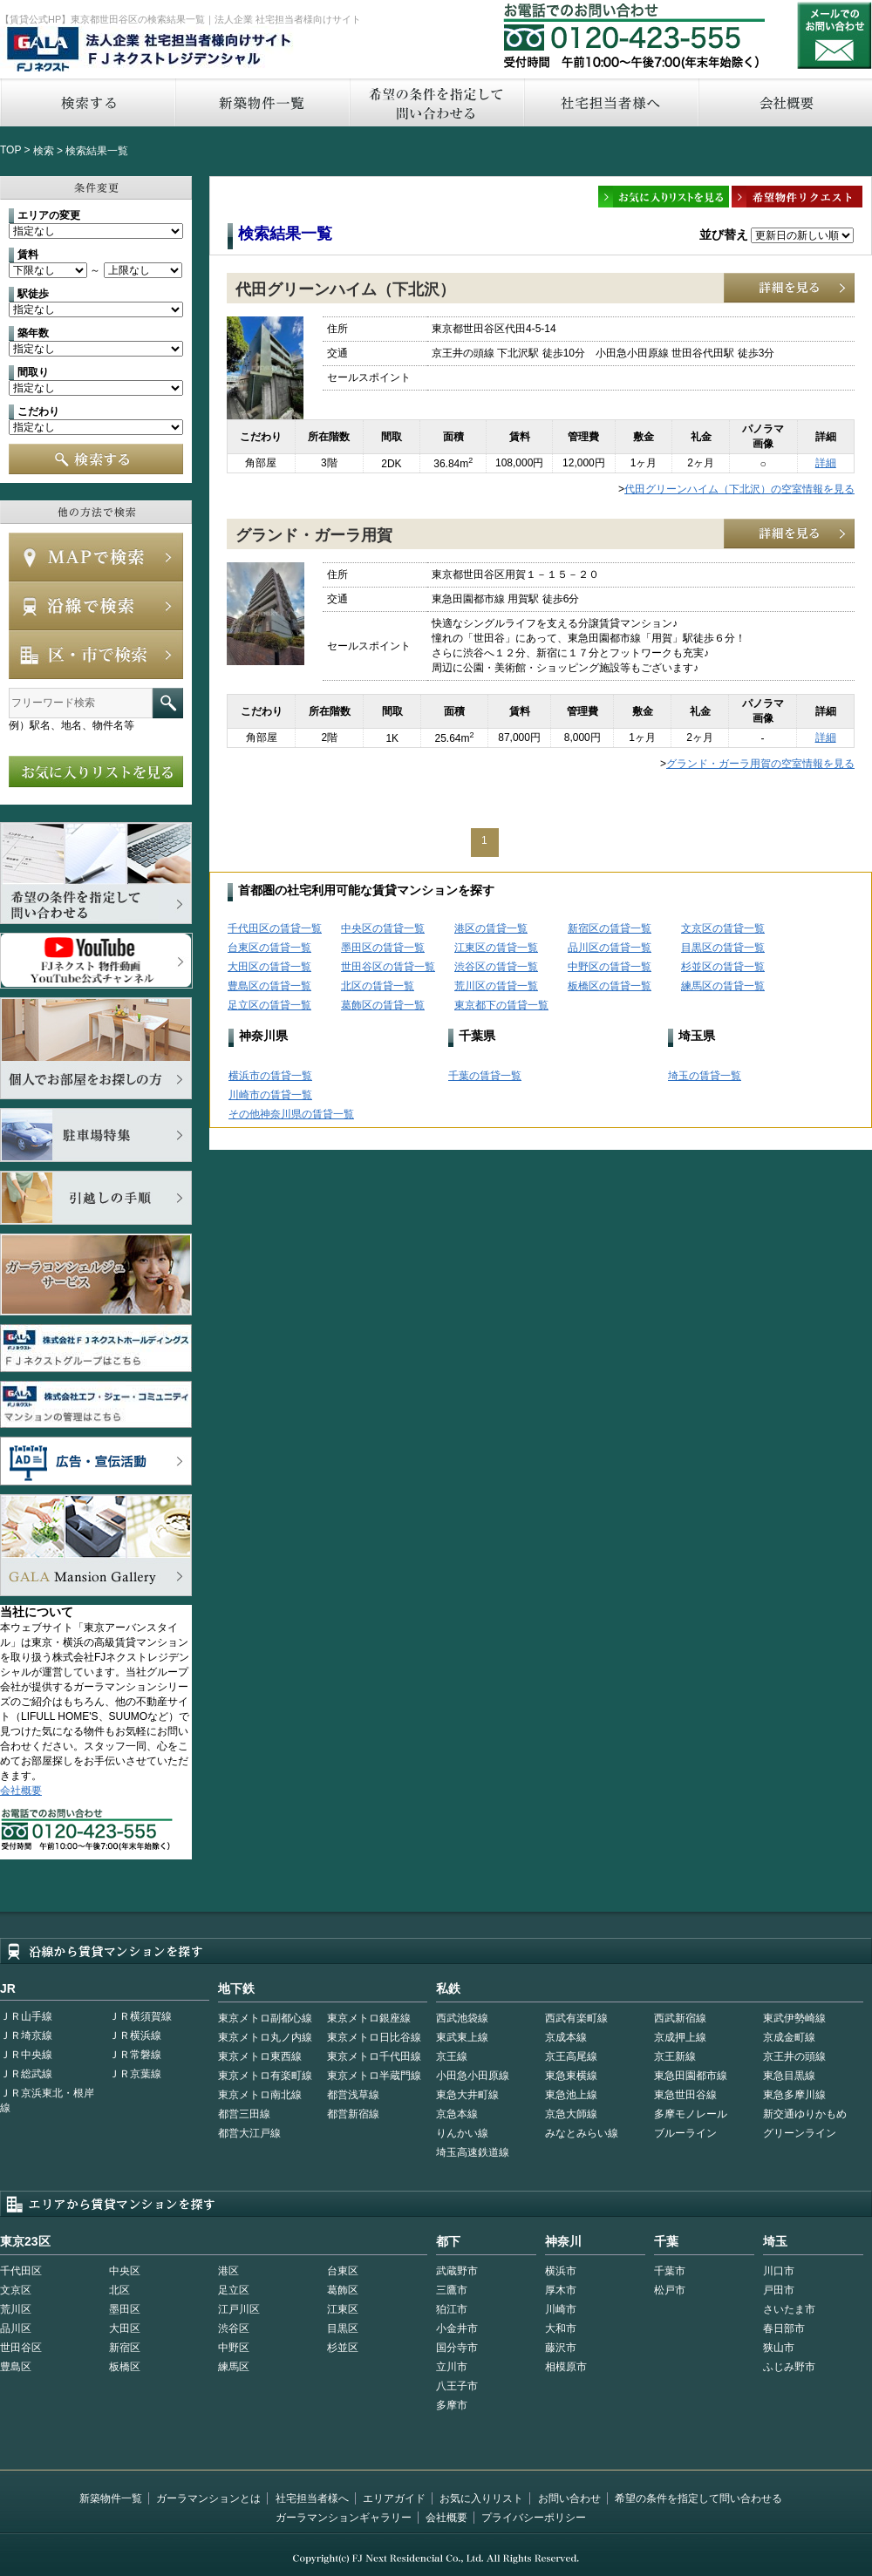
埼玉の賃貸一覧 (704, 1076)
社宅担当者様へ (312, 2498)
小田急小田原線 (472, 2076)
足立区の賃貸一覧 (269, 1005)
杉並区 (342, 2348)
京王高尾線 (571, 2056)
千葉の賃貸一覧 (484, 1076)
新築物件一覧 (261, 102)
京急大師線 (571, 2114)
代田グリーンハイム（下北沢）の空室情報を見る (739, 489)
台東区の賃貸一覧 (269, 947)
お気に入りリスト (481, 2498)
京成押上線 (680, 2037)
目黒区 (342, 2328)
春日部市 (784, 2328)
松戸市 (669, 2290)
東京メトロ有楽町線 (265, 2076)
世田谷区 (21, 2348)
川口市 (778, 2271)
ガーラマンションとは (208, 2498)
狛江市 (451, 2309)
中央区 (124, 2271)
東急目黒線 (789, 2076)
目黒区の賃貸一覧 (723, 947)
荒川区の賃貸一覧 (496, 986)
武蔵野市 (457, 2271)
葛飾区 (342, 2290)
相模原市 (566, 2367)
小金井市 (457, 2328)
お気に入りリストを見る (96, 771)
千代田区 (21, 2271)
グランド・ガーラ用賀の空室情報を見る (760, 764)
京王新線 (675, 2056)
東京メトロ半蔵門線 (374, 2076)
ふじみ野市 (789, 2367)
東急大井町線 (467, 2095)
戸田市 (778, 2290)
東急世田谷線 (685, 2095)
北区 (119, 2290)
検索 (43, 151)
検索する (87, 102)
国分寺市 (457, 2348)
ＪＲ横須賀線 (140, 2016)
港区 (228, 2271)
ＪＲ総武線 (26, 2074)
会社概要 (21, 1790)
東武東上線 (462, 2037)
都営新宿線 (353, 2114)
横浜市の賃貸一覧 (270, 1076)
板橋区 (124, 2367)
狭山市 (778, 2348)
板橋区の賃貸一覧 (609, 986)
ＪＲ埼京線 (26, 2035)
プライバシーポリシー (533, 2517)
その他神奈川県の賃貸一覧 (291, 1114)
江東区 (342, 2309)
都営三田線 (244, 2114)
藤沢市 (560, 2348)
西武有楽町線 (576, 2018)
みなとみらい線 (581, 2133)
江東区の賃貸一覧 (496, 947)
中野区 (233, 2348)
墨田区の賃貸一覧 (383, 947)
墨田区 (124, 2309)
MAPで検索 (96, 557)
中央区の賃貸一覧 (383, 928)
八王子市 (457, 2386)
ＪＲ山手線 (26, 2016)
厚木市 (560, 2290)
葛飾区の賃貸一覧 (383, 1005)
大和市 (560, 2328)
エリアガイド (394, 2498)
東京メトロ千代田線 (374, 2056)
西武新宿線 (680, 2018)
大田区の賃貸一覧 (269, 967)
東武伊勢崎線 (794, 2018)
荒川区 (15, 2309)
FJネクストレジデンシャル (150, 50)
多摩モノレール (690, 2114)
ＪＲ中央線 (26, 2055)
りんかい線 (462, 2133)
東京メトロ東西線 (260, 2056)
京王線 (451, 2056)
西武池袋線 (462, 2018)
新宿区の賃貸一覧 (609, 928)
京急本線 (457, 2114)
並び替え (723, 234)
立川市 (451, 2367)
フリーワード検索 (168, 703)
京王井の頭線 (794, 2056)
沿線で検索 (96, 605)
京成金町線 (789, 2037)
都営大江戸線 (249, 2133)
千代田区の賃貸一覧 (275, 928)
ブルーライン (685, 2133)
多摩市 (451, 2405)
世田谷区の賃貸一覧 (388, 967)
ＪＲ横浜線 (135, 2035)
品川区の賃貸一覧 (609, 947)
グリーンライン (799, 2133)
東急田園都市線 (690, 2076)
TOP (10, 150)
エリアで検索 (96, 654)
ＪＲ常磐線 (135, 2055)
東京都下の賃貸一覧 (501, 1005)
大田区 (124, 2328)
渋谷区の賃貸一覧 (496, 967)
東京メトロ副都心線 (265, 2018)
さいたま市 (789, 2309)
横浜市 (560, 2271)
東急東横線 (571, 2076)
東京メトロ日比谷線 (374, 2037)
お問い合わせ (834, 35)
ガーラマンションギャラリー (344, 2517)
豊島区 (15, 2367)
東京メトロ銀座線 (369, 2018)
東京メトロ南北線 (260, 2095)
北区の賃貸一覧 (377, 986)
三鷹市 (451, 2290)
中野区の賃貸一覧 (609, 967)
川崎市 (560, 2309)
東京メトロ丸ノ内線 (265, 2037)
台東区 (342, 2271)
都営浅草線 (353, 2095)
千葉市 (669, 2271)
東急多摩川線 (794, 2095)
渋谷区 (233, 2328)
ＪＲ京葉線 (135, 2074)
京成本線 (566, 2037)
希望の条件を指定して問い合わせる (436, 102)
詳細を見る (789, 288)
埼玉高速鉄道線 (472, 2152)
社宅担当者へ (610, 102)
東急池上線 (571, 2095)
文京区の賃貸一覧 (723, 928)
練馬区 (233, 2367)
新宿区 (124, 2348)
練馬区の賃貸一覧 (723, 986)
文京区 (15, 2290)
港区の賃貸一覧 (491, 928)
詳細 (825, 463)
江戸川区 (239, 2309)
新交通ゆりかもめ (805, 2114)
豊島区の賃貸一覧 (269, 986)
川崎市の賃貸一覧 (270, 1095)
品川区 (15, 2328)
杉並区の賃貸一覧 (723, 967)
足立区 (233, 2290)
